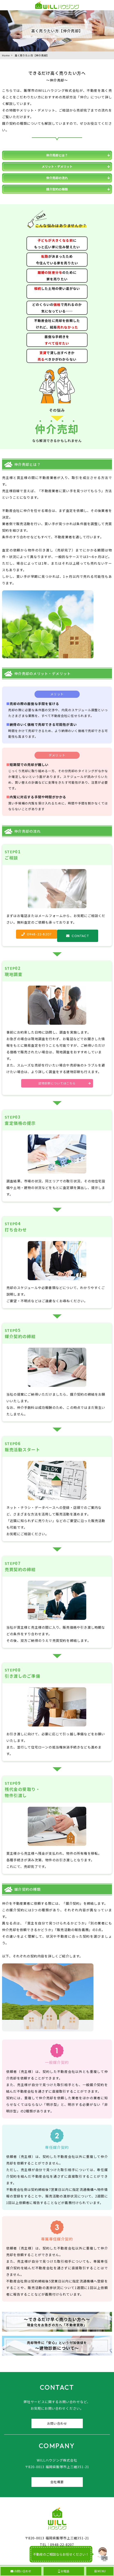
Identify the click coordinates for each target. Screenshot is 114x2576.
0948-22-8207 (39, 934)
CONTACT (80, 936)
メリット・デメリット (57, 166)
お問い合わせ (57, 2423)
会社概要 (57, 2482)
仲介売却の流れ (57, 178)
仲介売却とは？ (57, 155)
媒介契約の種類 (57, 189)
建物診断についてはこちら (57, 1083)
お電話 (63, 2571)
